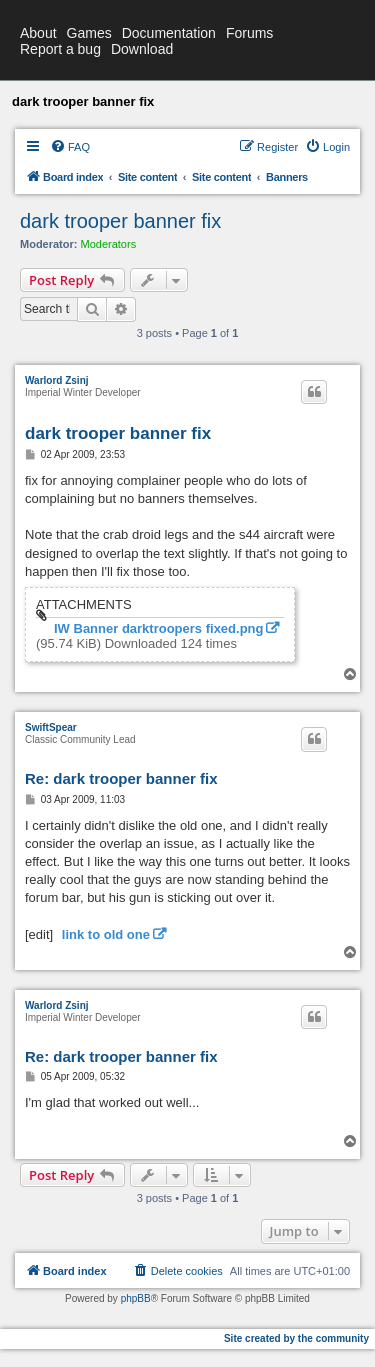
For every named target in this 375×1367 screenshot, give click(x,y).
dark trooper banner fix (120, 221)
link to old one (106, 934)
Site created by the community (296, 1338)
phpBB (136, 1298)
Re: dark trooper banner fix (121, 778)
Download (142, 49)
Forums (249, 33)
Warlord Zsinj (57, 380)
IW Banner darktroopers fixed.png (158, 629)
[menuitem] (70, 147)
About (38, 33)
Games (89, 33)
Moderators (109, 244)
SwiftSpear (51, 727)
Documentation (169, 33)
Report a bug (60, 49)
